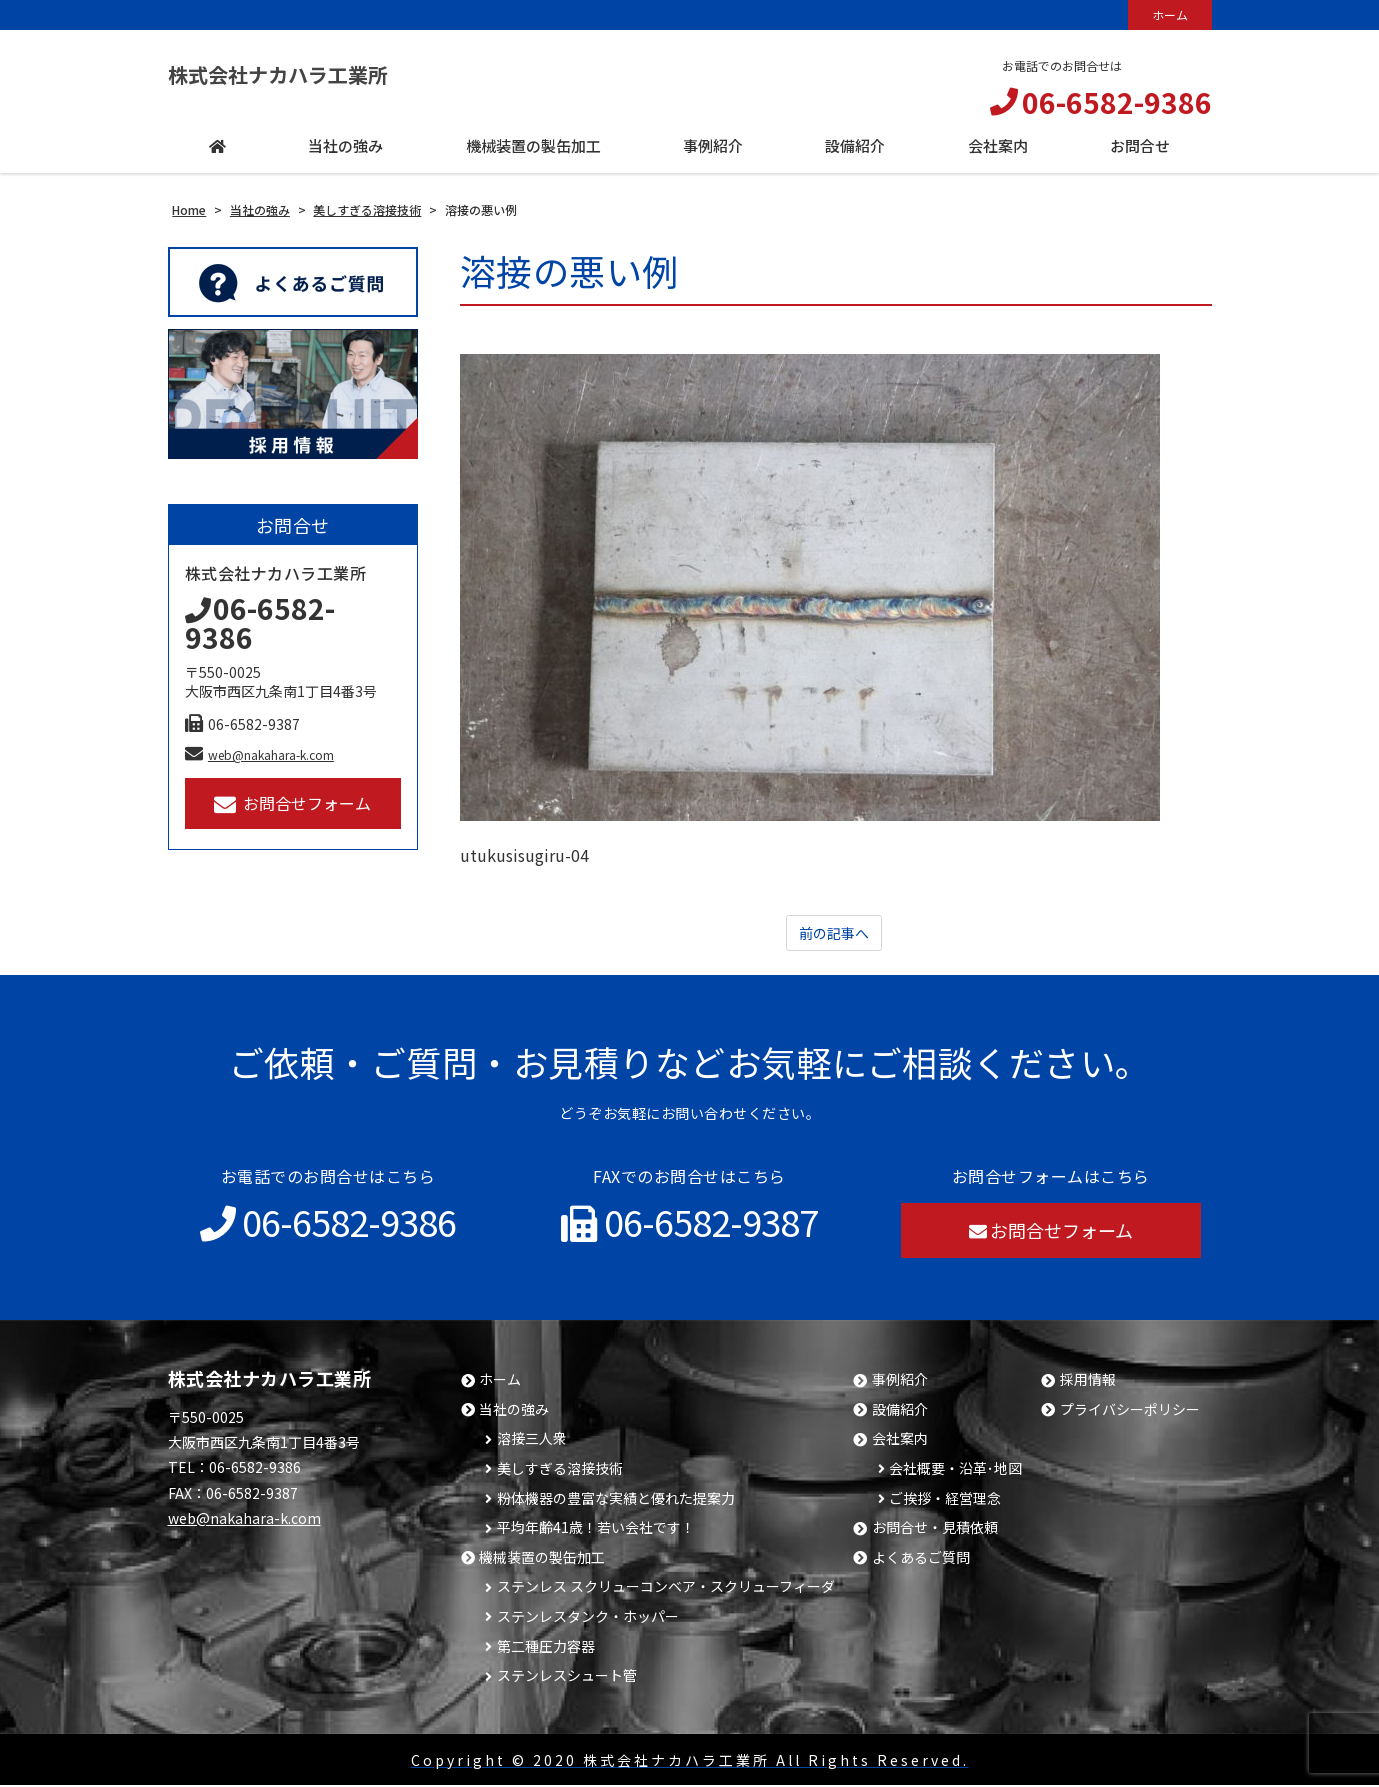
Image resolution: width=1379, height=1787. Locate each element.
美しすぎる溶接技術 (560, 1470)
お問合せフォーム (292, 803)
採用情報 (1088, 1381)
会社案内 (900, 1440)
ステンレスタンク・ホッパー (588, 1618)
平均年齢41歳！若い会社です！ (596, 1529)
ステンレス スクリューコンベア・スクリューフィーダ (666, 1588)
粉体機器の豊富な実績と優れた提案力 (616, 1500)
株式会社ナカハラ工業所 (311, 74)
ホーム (1170, 14)
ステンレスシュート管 (567, 1677)
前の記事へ (834, 934)
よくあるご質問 (921, 1559)
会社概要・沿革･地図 (955, 1470)
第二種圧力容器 (546, 1648)
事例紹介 (900, 1381)
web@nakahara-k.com (259, 754)
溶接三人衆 (532, 1440)
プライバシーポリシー (1130, 1411)
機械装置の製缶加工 (542, 1559)
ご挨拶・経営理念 (945, 1500)
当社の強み (514, 1411)
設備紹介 (900, 1411)
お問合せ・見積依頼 (935, 1529)
